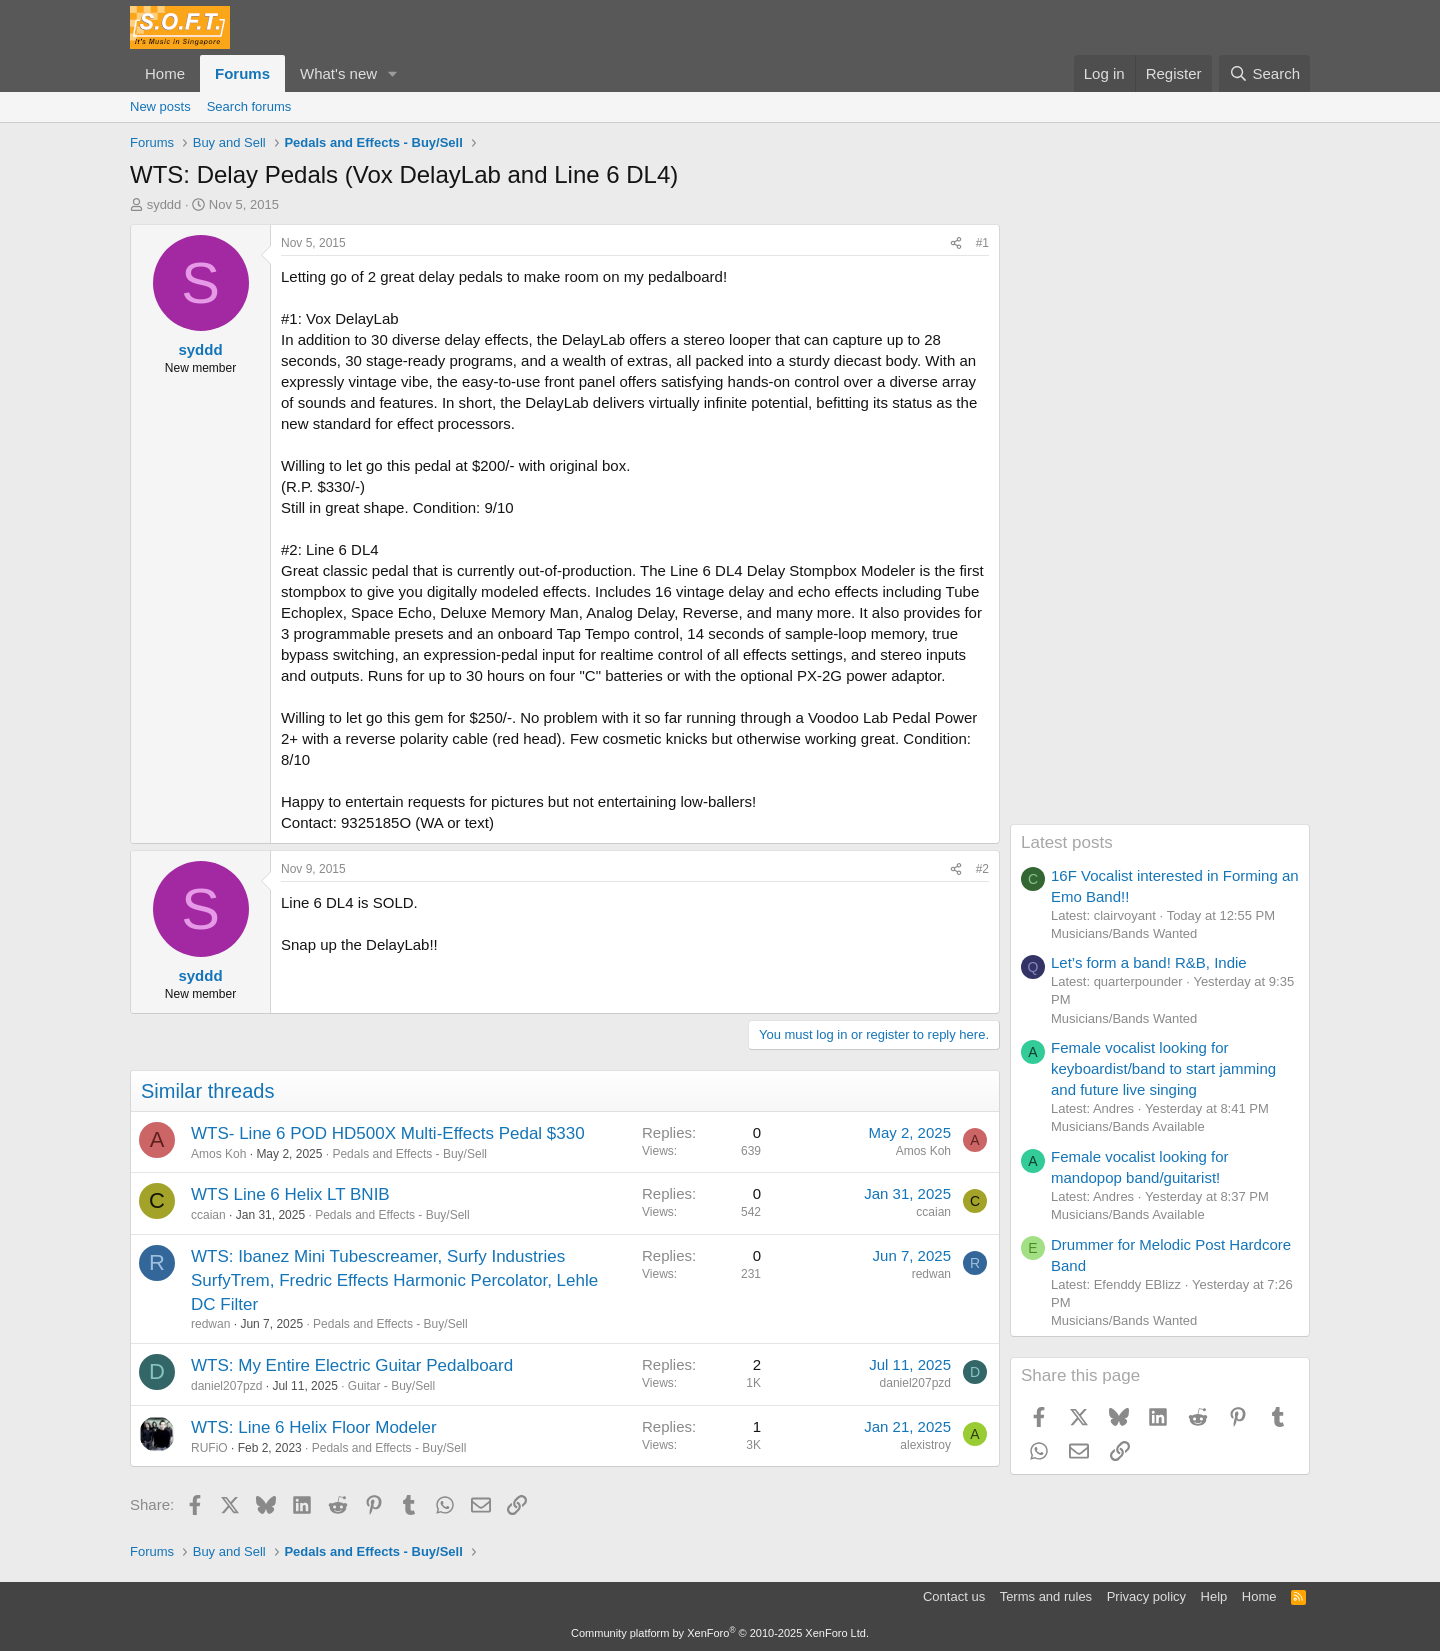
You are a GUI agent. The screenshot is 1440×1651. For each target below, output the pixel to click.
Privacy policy (1146, 1596)
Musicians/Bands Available (1128, 1126)
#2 (982, 869)
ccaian (208, 1215)
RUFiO (209, 1448)
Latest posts (1067, 842)
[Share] (956, 243)
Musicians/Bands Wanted (1124, 933)
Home (165, 73)
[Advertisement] (1160, 524)
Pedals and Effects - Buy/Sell (409, 1154)
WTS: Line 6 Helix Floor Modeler (314, 1427)
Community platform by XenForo (720, 1633)
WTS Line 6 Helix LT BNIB (290, 1194)
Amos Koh (218, 1154)
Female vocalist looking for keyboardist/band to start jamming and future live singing (1163, 1068)
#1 (982, 243)
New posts (160, 106)
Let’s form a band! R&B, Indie (1149, 962)
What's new (338, 73)
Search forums (249, 106)
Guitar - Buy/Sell (391, 1386)
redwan (210, 1324)
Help (1214, 1596)
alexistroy (925, 1445)
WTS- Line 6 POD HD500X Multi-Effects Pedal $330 (388, 1133)
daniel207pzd (226, 1386)
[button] (393, 73)
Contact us (954, 1596)
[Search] (1264, 73)
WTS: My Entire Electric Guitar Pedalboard (352, 1365)
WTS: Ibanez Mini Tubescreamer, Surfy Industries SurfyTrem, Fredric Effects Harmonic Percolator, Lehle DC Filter (394, 1280)
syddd (164, 204)
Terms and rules (1046, 1596)
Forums (242, 73)
